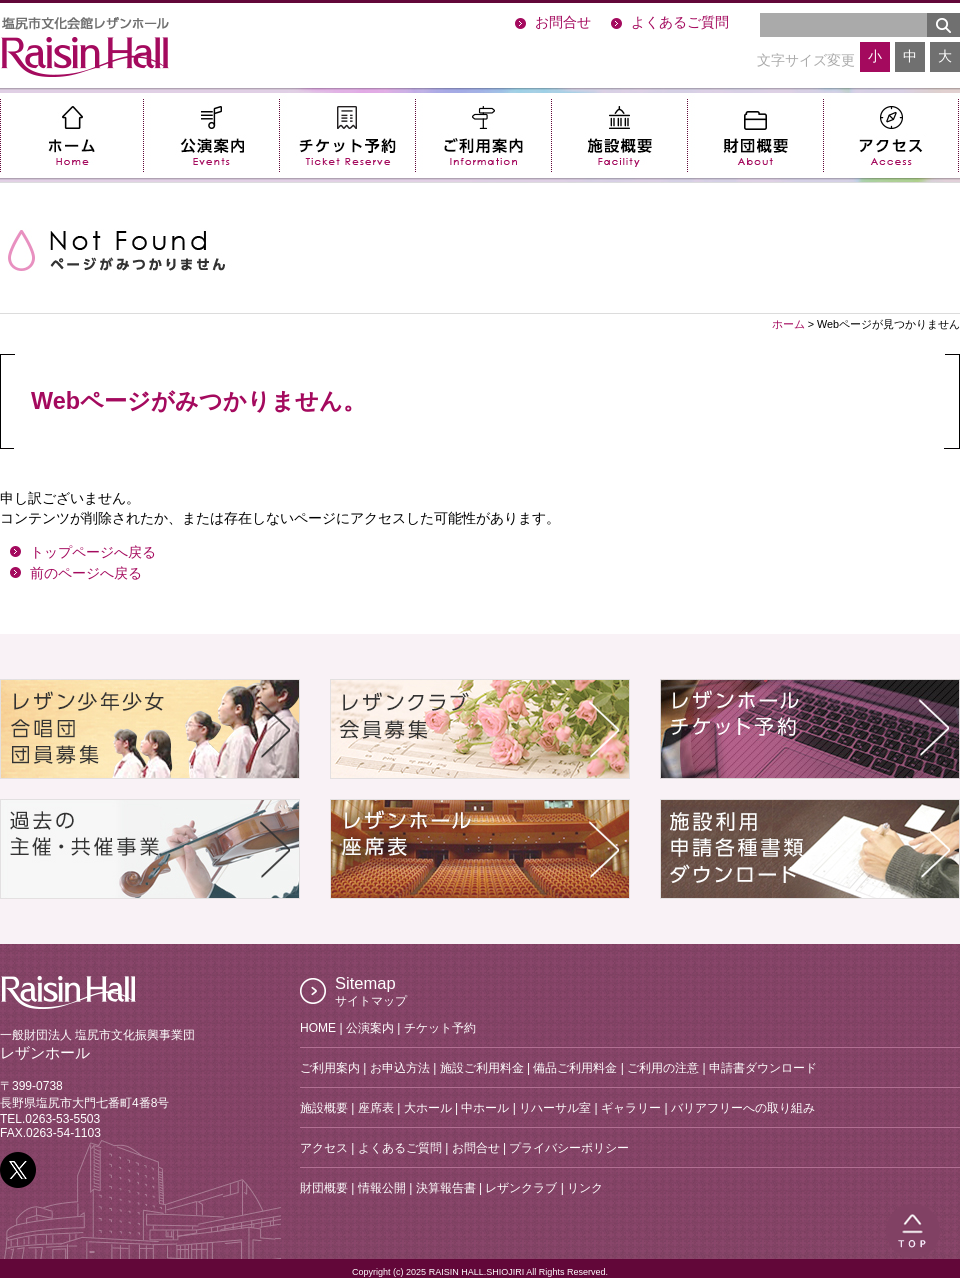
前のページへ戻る (86, 573)
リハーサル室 (555, 1108)
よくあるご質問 (680, 22)
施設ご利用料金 (482, 1068)
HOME (318, 1028)
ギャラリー (631, 1108)
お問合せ (563, 22)
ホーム (71, 135)
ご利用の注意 (663, 1068)
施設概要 (619, 135)
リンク (585, 1188)
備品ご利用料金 (575, 1068)
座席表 (376, 1108)
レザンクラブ (521, 1188)
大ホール (428, 1108)
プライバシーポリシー (569, 1148)
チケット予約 (347, 135)
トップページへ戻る (93, 552)
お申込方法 (400, 1068)
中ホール (485, 1108)
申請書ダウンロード (763, 1068)
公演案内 (211, 135)
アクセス (891, 135)
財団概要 (755, 135)
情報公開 (382, 1188)
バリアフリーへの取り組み (743, 1108)
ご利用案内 (483, 135)
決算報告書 (446, 1188)
